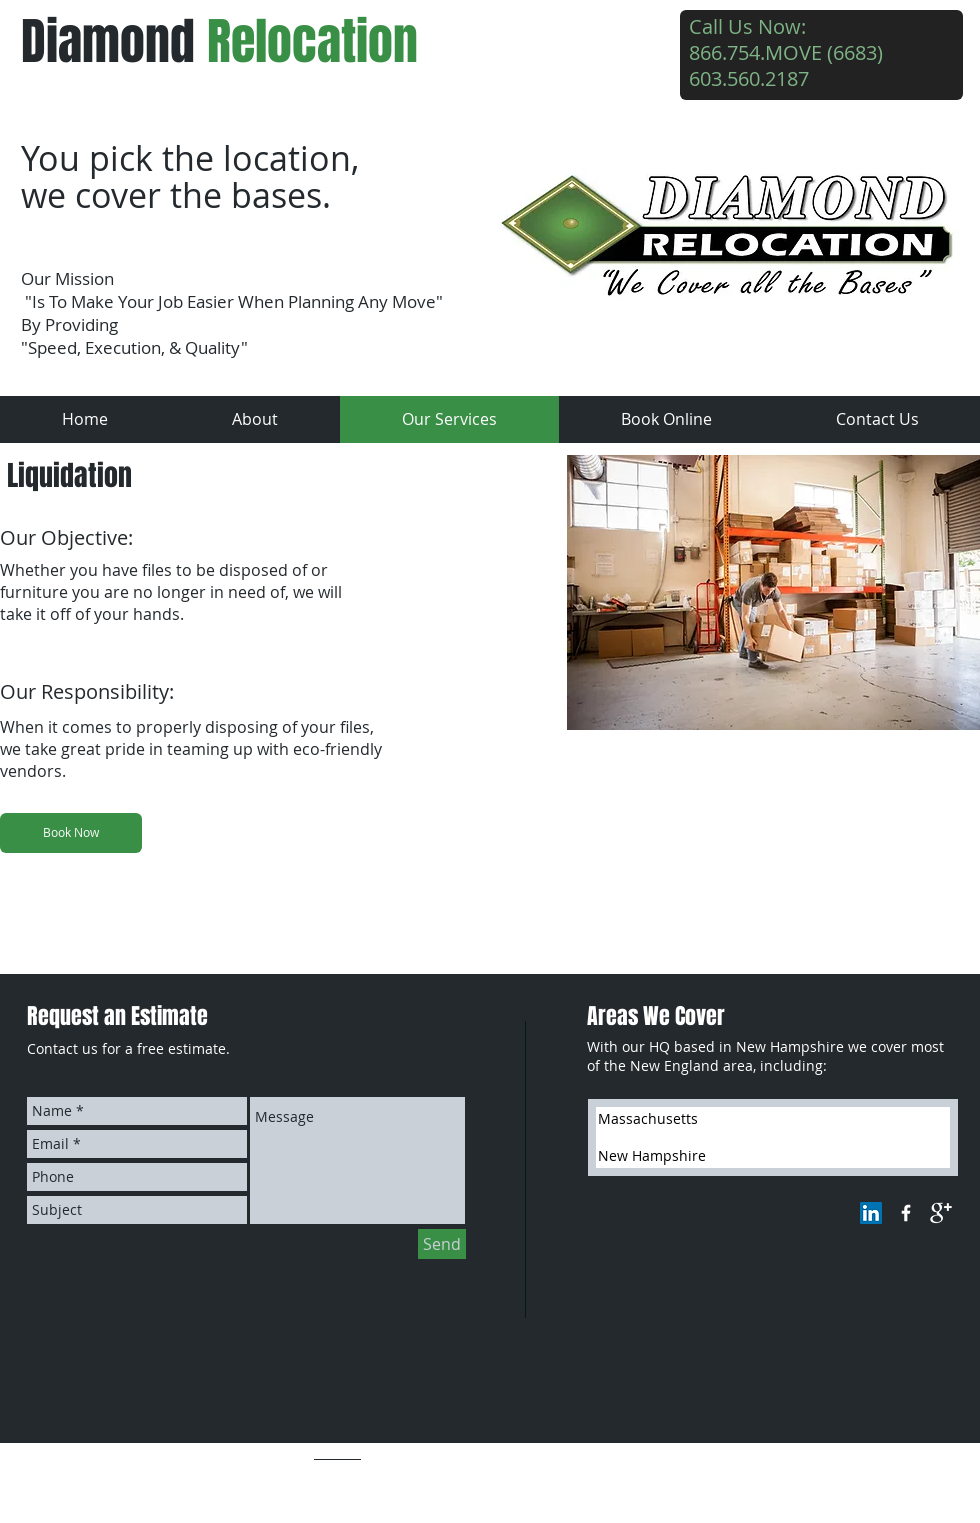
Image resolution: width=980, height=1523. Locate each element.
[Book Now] (71, 833)
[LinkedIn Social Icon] (871, 1213)
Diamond (219, 41)
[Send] (442, 1244)
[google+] (941, 1213)
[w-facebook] (906, 1213)
